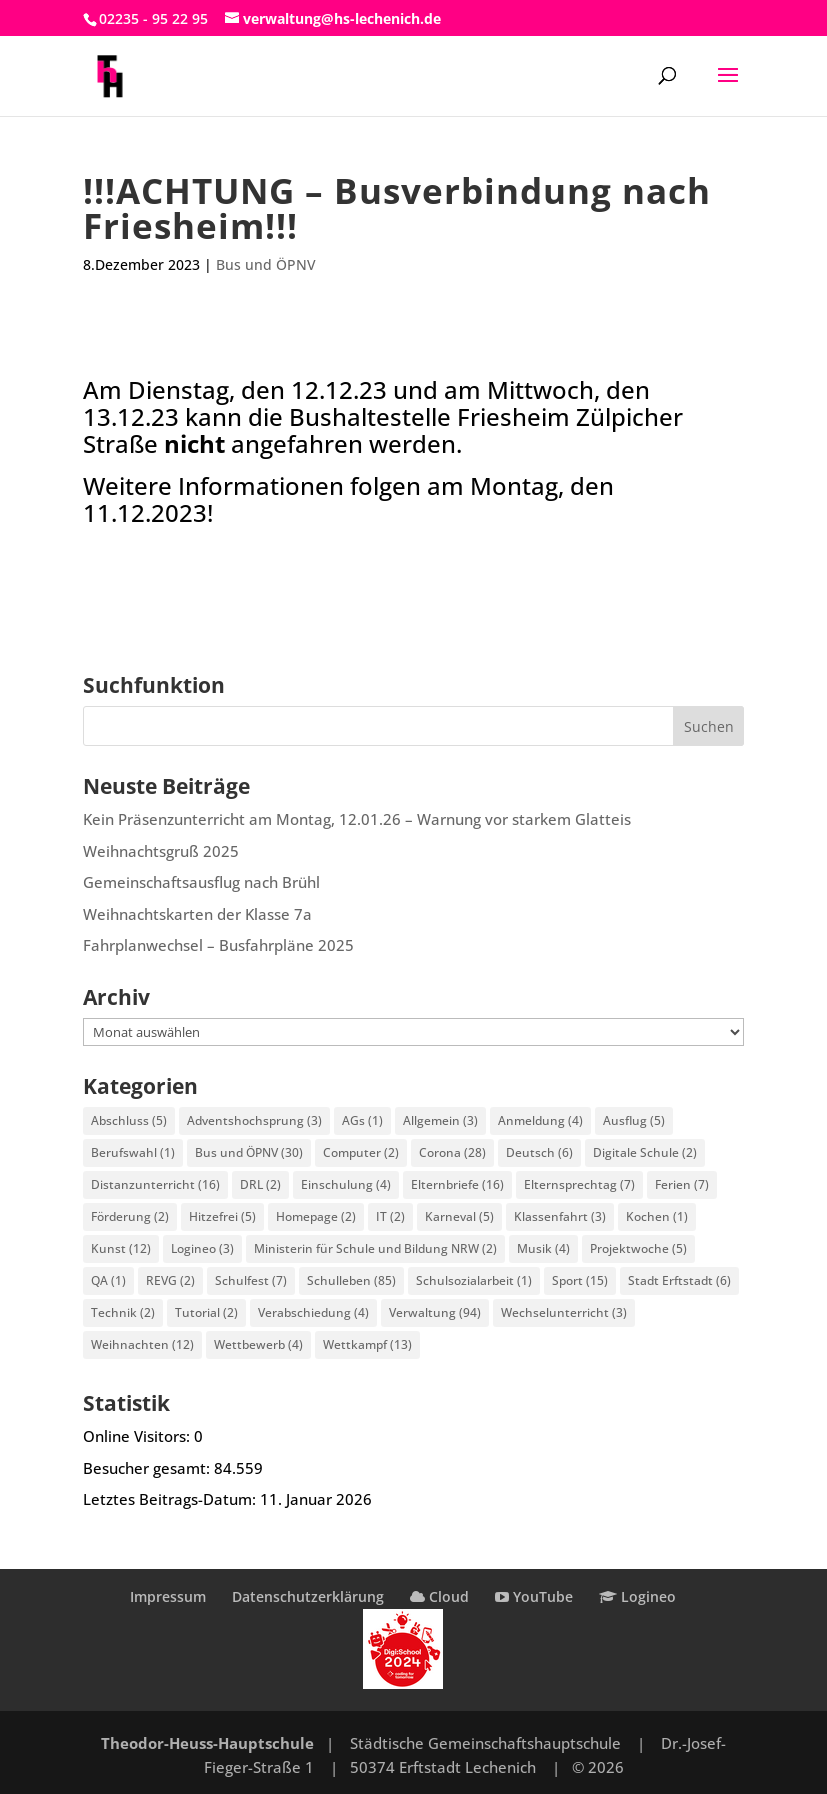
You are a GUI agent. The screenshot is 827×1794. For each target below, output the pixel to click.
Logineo (637, 1596)
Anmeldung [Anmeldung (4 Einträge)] (540, 1120)
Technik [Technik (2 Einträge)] (123, 1312)
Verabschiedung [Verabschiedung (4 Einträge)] (313, 1312)
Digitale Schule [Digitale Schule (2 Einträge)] (645, 1152)
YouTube (534, 1596)
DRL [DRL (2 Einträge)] (260, 1184)
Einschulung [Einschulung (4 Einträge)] (346, 1184)
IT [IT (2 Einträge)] (390, 1216)
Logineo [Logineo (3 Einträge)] (202, 1248)
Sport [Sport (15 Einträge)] (580, 1280)
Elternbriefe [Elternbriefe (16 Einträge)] (457, 1184)
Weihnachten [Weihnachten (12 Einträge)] (142, 1344)
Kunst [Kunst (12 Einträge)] (121, 1248)
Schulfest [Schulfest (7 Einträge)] (251, 1280)
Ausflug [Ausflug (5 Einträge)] (634, 1120)
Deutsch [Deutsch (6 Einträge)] (539, 1152)
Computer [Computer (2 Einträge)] (361, 1152)
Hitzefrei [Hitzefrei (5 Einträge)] (222, 1216)
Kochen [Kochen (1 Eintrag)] (657, 1216)
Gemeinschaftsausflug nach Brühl (201, 882)
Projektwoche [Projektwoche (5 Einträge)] (638, 1248)
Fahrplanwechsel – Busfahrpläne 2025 (218, 945)
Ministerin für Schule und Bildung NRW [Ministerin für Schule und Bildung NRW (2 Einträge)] (375, 1248)
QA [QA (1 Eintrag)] (108, 1280)
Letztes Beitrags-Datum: (171, 1499)
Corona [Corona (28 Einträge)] (452, 1152)
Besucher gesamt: (148, 1468)
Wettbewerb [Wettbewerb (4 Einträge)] (258, 1344)
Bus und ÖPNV (266, 264)
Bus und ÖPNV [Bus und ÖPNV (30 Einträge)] (249, 1152)
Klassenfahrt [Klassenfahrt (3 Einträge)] (560, 1216)
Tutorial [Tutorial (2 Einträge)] (206, 1312)
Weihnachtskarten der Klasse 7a (197, 914)
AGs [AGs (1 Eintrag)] (362, 1120)
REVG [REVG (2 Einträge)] (170, 1280)
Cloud (439, 1596)
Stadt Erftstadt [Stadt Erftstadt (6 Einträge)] (679, 1280)
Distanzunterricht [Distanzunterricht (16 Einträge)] (155, 1184)
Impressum (168, 1596)
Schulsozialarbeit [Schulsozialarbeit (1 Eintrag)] (474, 1280)
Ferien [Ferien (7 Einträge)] (682, 1184)
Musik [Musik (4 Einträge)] (543, 1248)
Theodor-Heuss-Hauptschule (207, 1743)
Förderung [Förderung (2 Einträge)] (130, 1216)
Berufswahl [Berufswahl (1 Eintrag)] (133, 1152)
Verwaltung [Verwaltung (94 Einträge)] (435, 1312)
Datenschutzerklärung (308, 1596)
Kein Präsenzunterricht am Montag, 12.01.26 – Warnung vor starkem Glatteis (357, 819)
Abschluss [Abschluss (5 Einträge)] (129, 1120)
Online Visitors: (138, 1436)
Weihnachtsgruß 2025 (161, 851)
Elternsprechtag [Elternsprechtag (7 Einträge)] (579, 1184)
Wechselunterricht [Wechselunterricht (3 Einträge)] (564, 1312)
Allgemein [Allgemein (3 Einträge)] (440, 1120)
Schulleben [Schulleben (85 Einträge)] (351, 1280)
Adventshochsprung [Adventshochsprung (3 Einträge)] (254, 1120)
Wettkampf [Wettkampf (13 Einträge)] (367, 1344)
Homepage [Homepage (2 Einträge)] (316, 1216)
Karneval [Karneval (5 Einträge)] (459, 1216)
